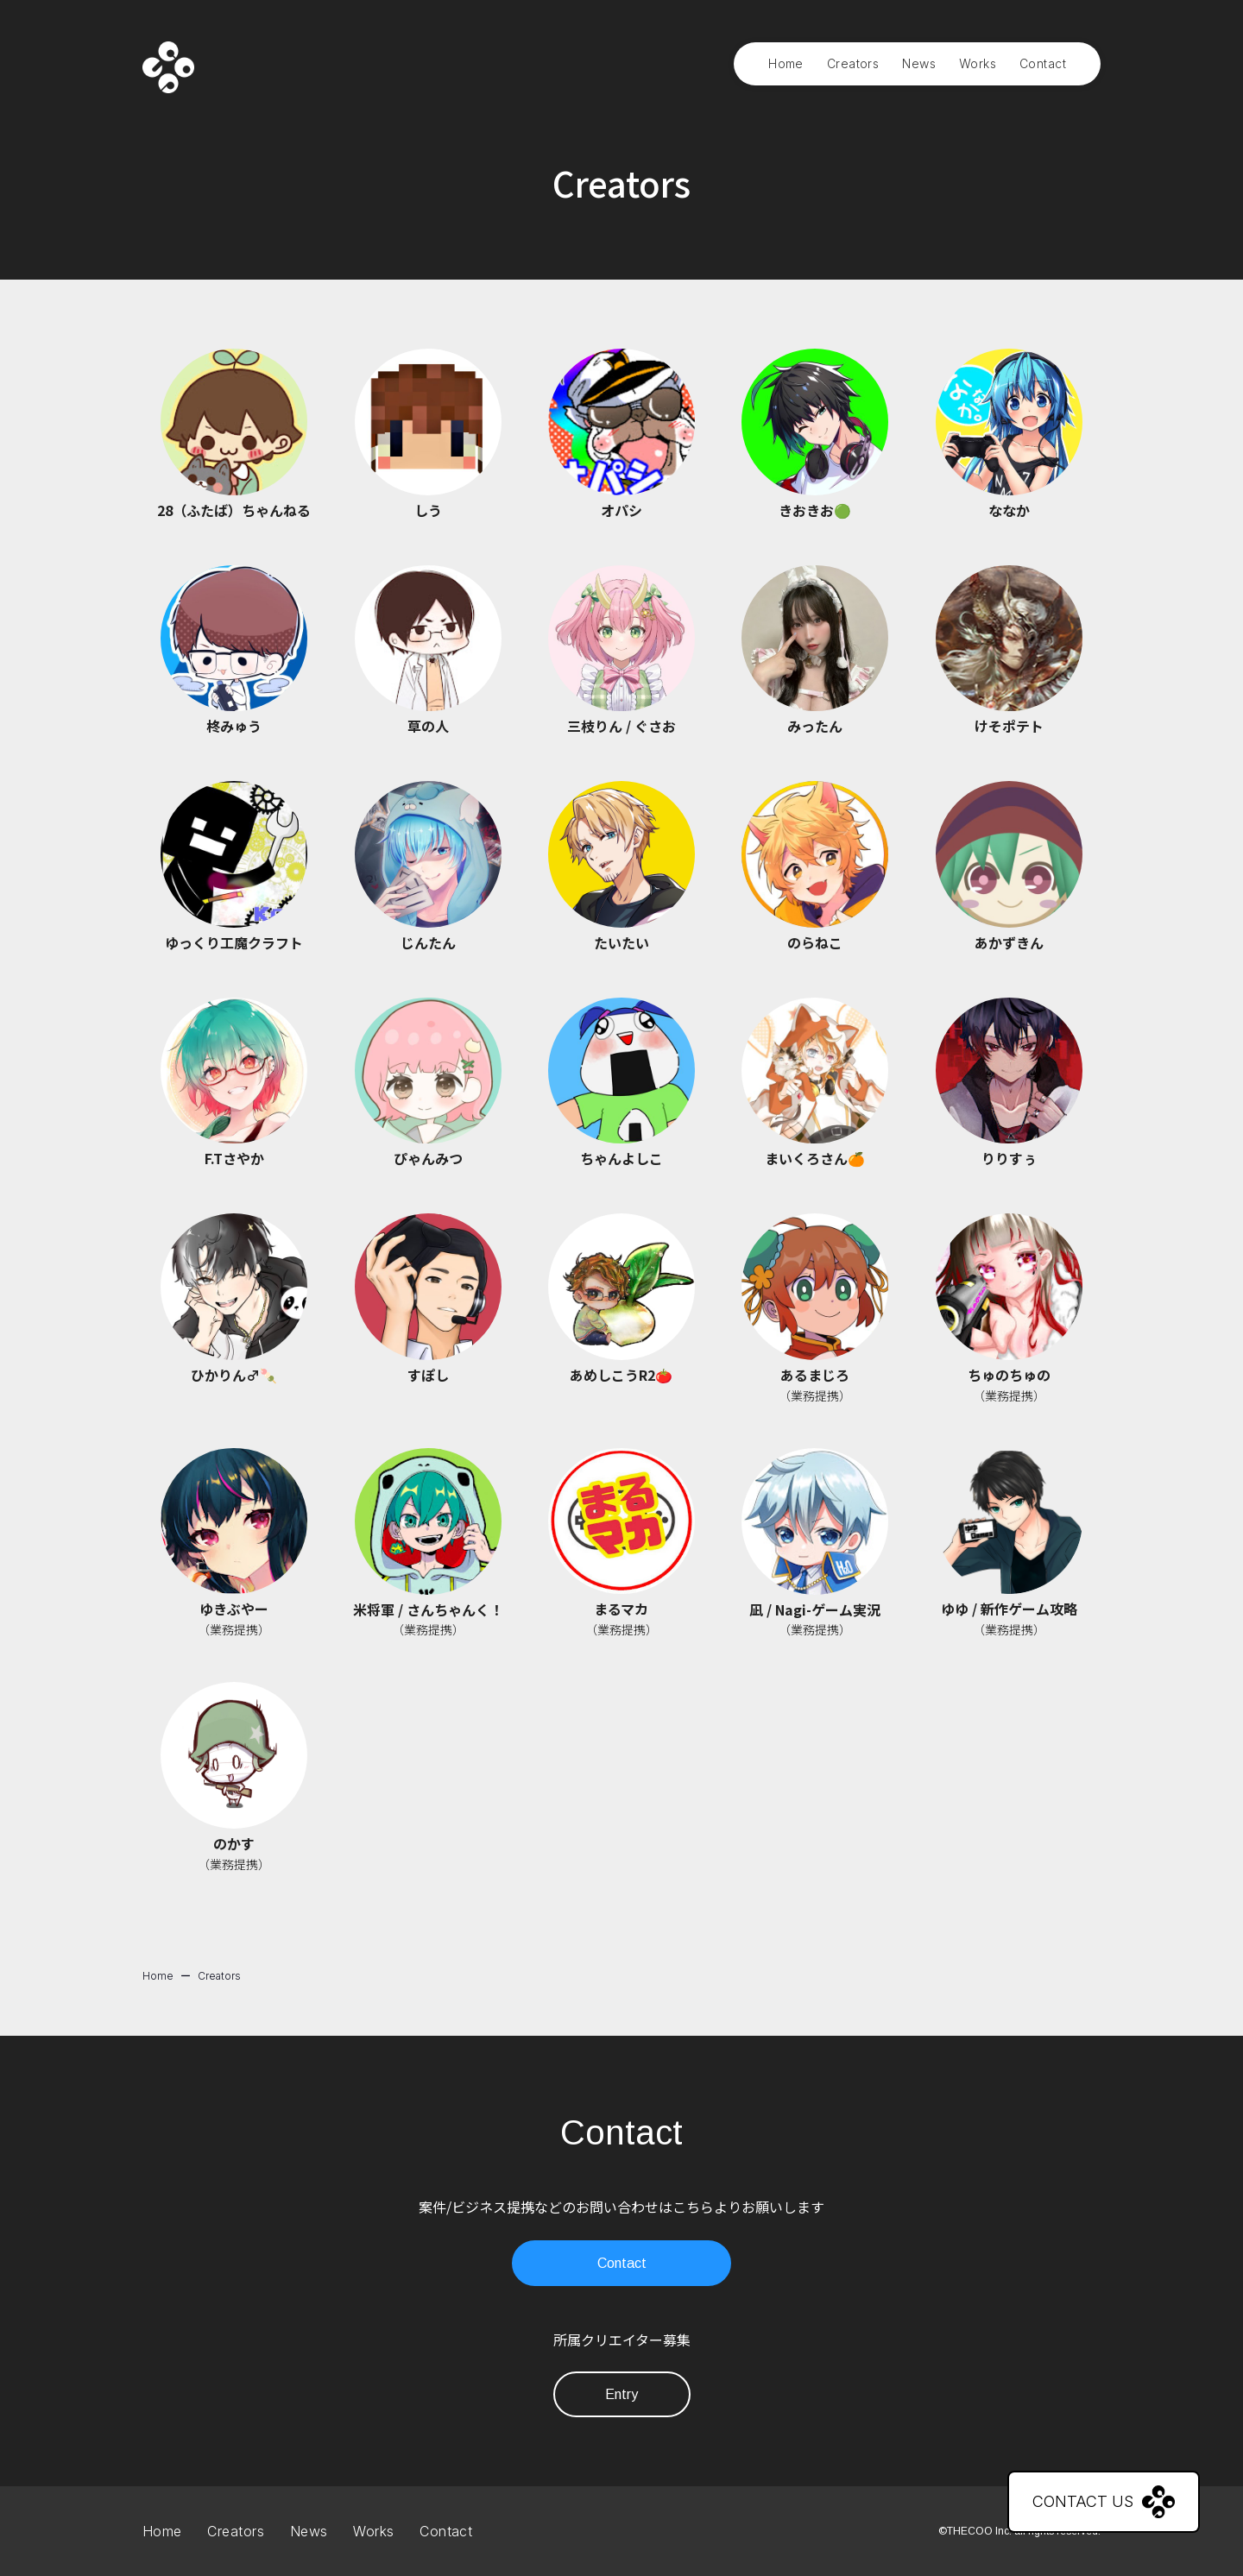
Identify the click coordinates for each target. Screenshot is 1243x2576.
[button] (233, 440)
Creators (853, 63)
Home (786, 63)
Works (977, 63)
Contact (1042, 63)
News (919, 63)
